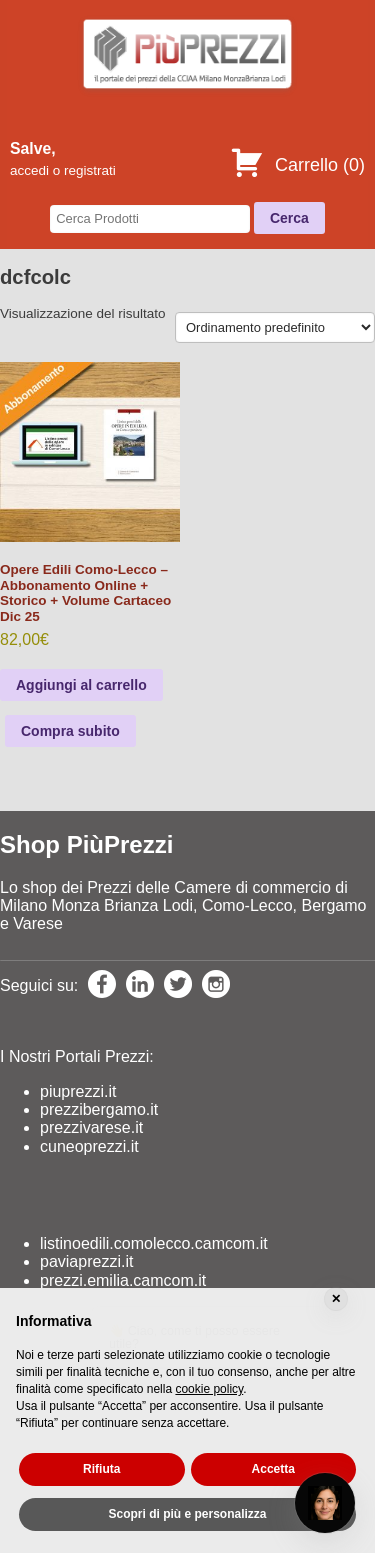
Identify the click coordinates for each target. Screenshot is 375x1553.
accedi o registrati (63, 170)
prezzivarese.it (91, 1127)
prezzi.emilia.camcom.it (123, 1280)
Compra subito (70, 731)
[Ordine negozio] (275, 327)
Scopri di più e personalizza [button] (187, 1514)
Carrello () (297, 165)
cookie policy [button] (209, 1389)
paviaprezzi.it (86, 1261)
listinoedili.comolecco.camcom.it (154, 1243)
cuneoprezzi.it (89, 1146)
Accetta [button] (273, 1469)
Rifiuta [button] (101, 1469)
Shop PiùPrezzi (86, 844)
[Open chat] (325, 1503)
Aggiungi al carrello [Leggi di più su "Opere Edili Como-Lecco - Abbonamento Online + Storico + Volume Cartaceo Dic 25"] (81, 685)
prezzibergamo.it (99, 1109)
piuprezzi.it (78, 1091)
